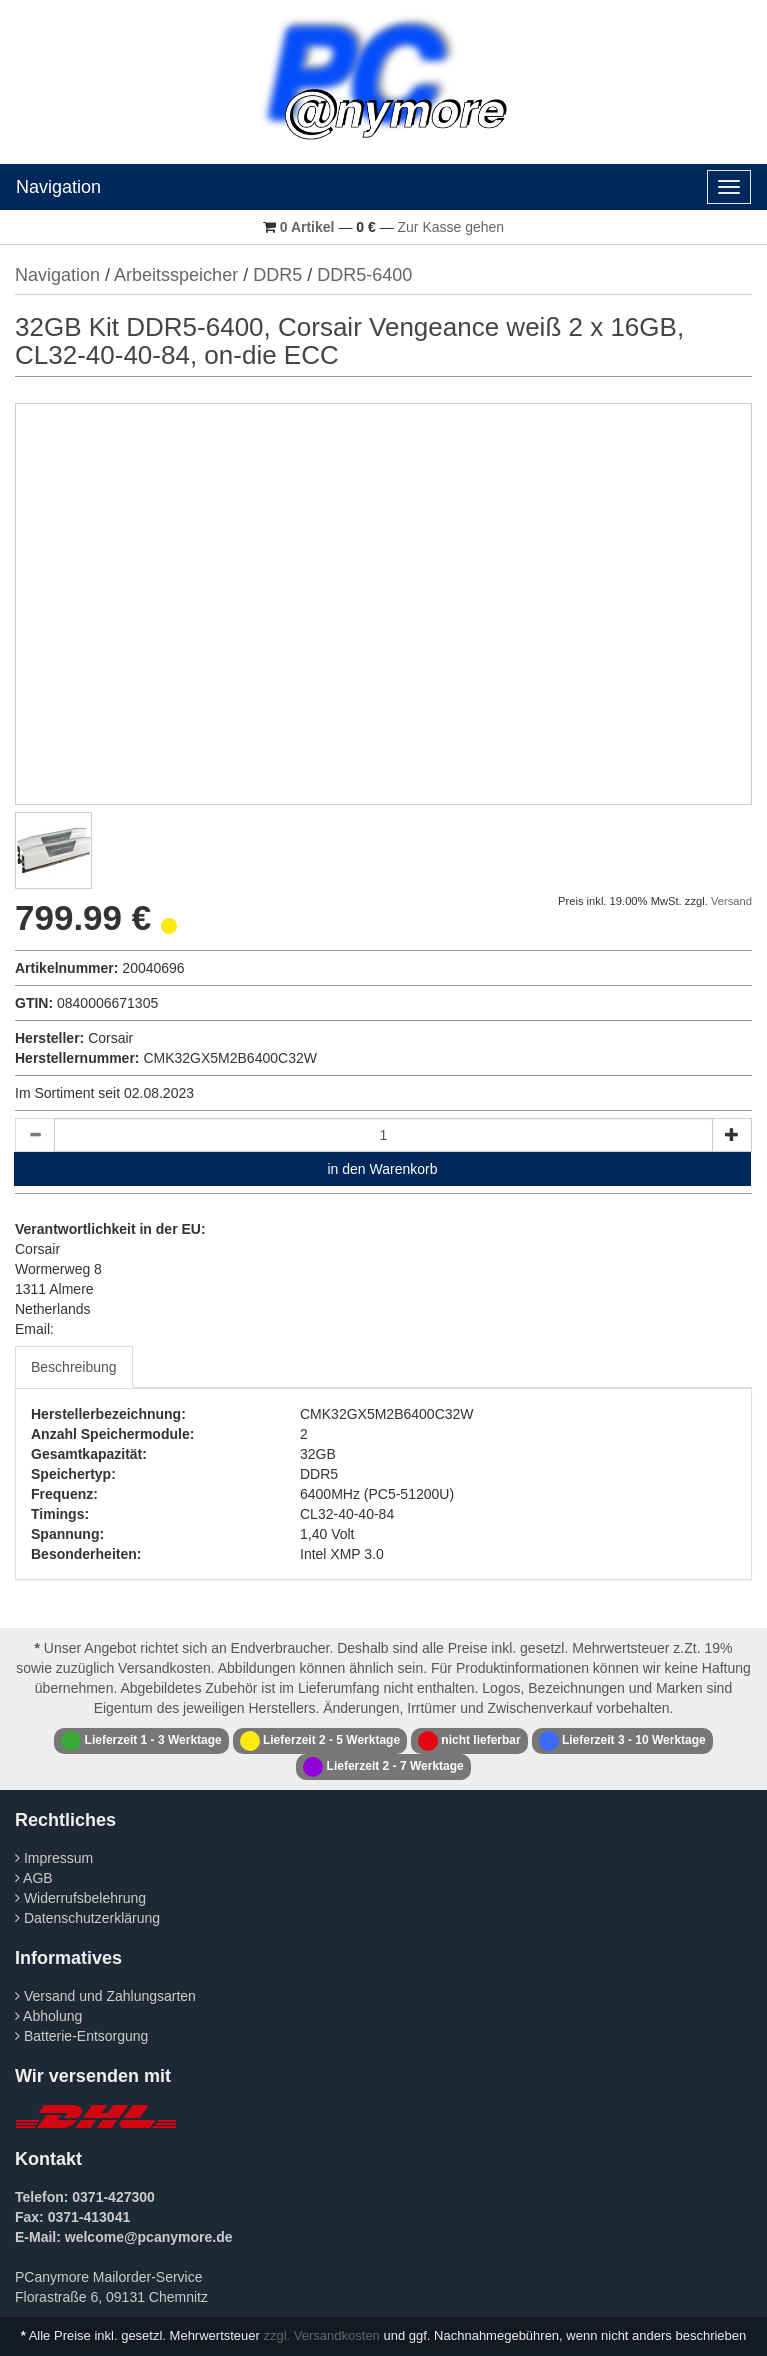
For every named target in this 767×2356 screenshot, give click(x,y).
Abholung (48, 2016)
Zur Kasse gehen (451, 227)
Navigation (58, 187)
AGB (34, 1878)
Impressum (54, 1858)
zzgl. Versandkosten (322, 2335)
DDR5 (277, 275)
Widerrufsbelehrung (80, 1898)
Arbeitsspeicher (176, 275)
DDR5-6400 (364, 275)
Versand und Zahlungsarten (105, 1996)
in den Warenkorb (383, 1169)
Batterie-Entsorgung (81, 2036)
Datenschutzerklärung (87, 1918)
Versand (731, 901)
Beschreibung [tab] (74, 1367)
